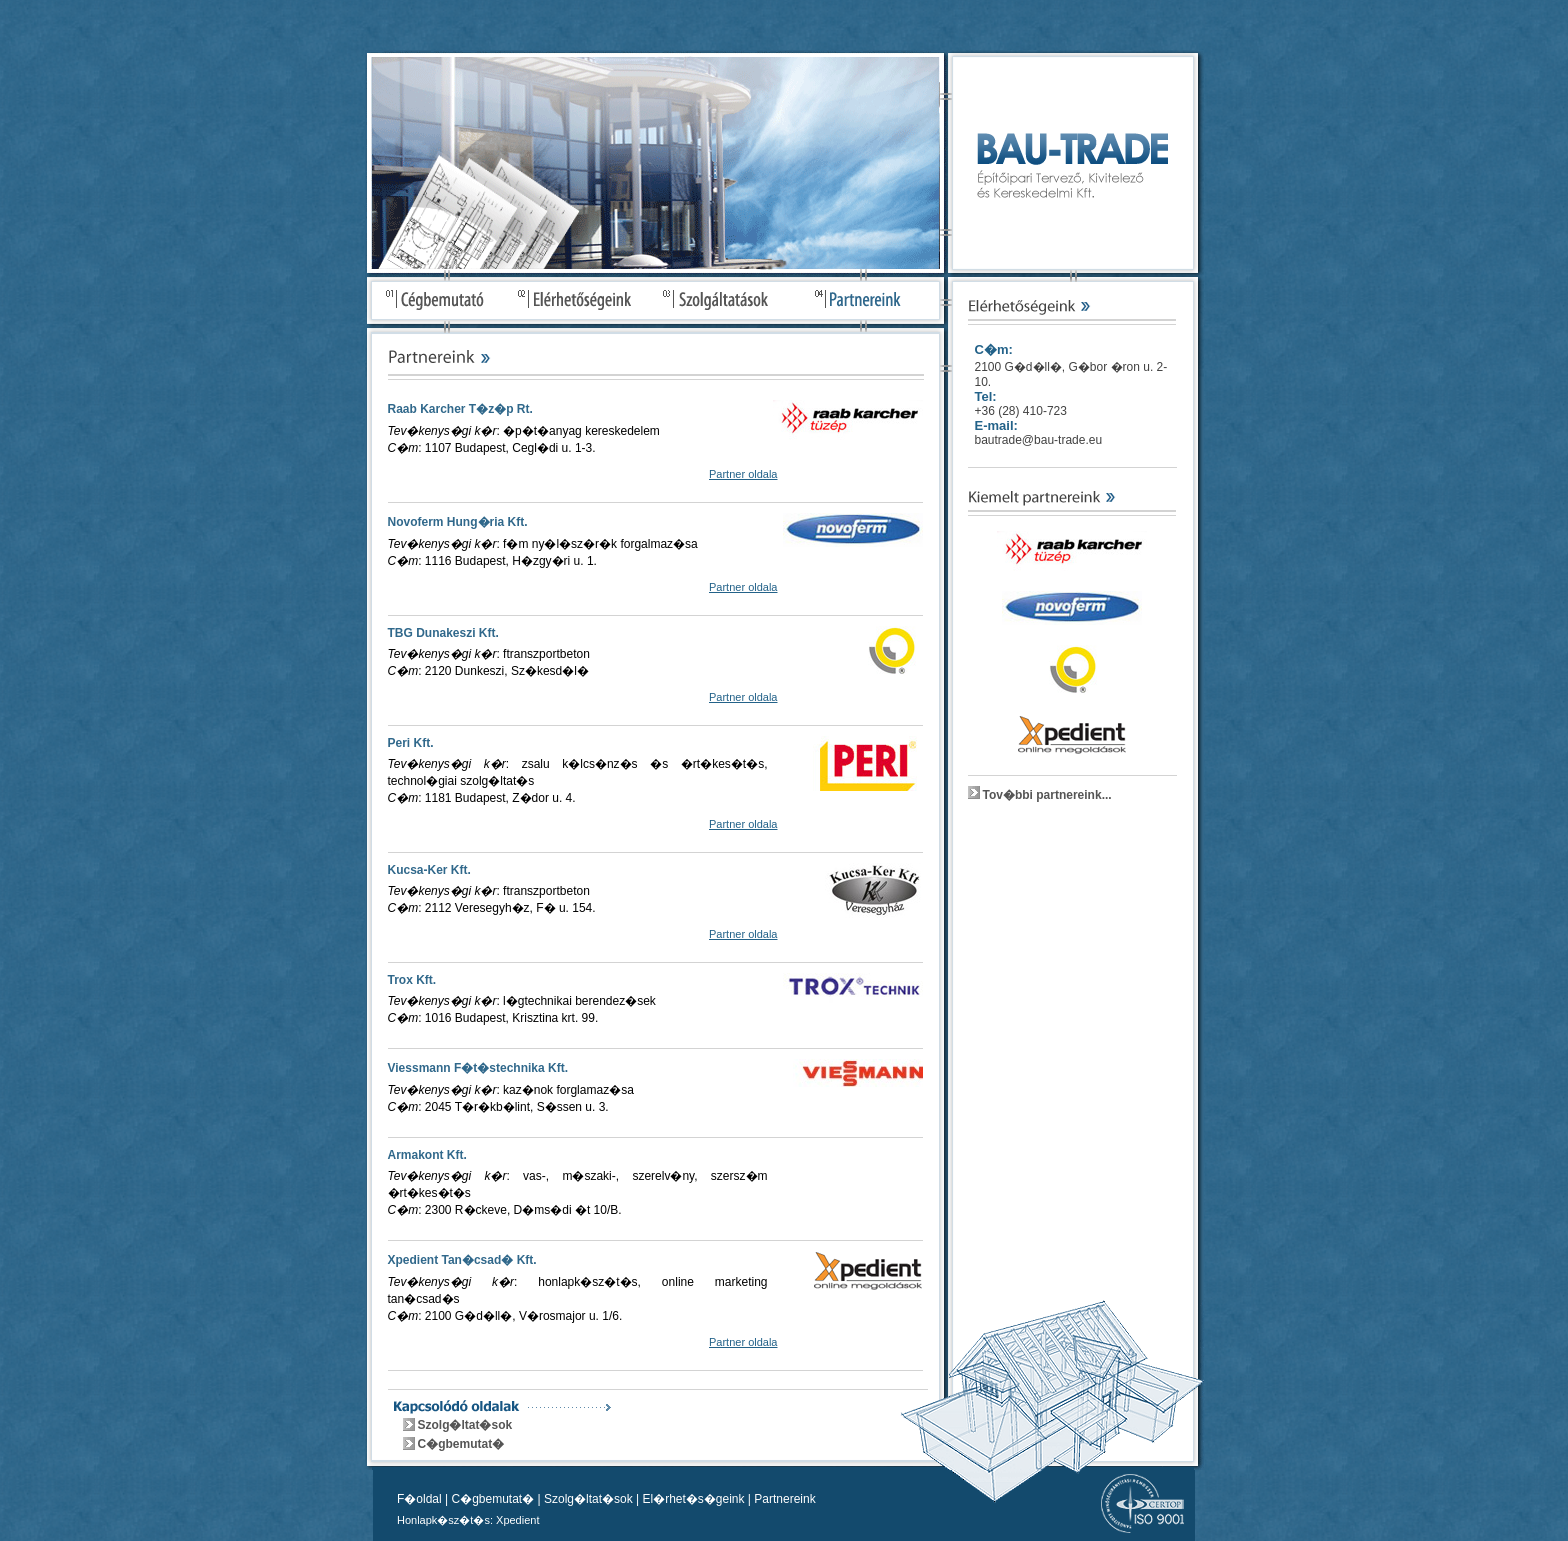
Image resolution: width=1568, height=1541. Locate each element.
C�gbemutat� (461, 1444)
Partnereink (784, 1499)
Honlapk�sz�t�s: (445, 1520)
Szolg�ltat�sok (465, 1425)
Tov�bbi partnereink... (1047, 795)
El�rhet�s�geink (693, 1499)
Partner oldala (743, 474)
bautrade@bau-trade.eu (1039, 440)
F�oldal (419, 1499)
